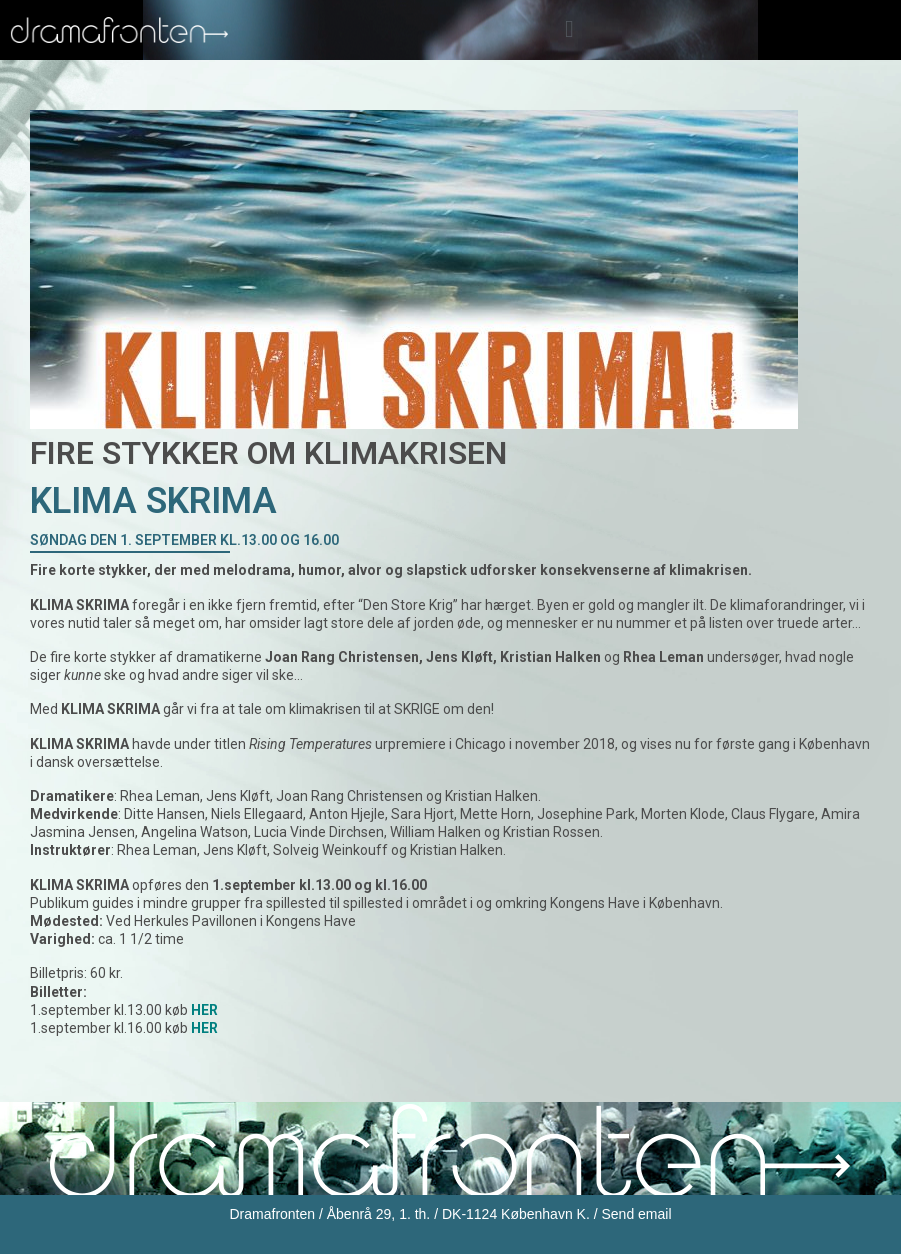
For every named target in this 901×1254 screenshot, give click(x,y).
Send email (636, 1214)
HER (204, 1028)
